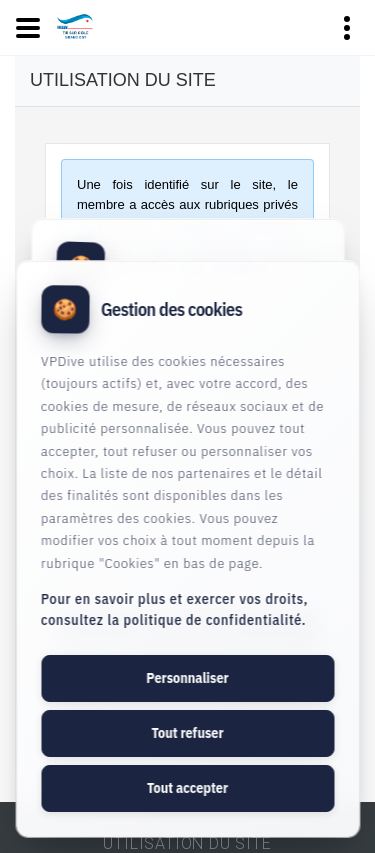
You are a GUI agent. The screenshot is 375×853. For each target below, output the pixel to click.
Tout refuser (187, 733)
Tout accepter (187, 788)
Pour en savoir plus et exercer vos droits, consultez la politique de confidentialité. (174, 609)
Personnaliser (187, 678)
